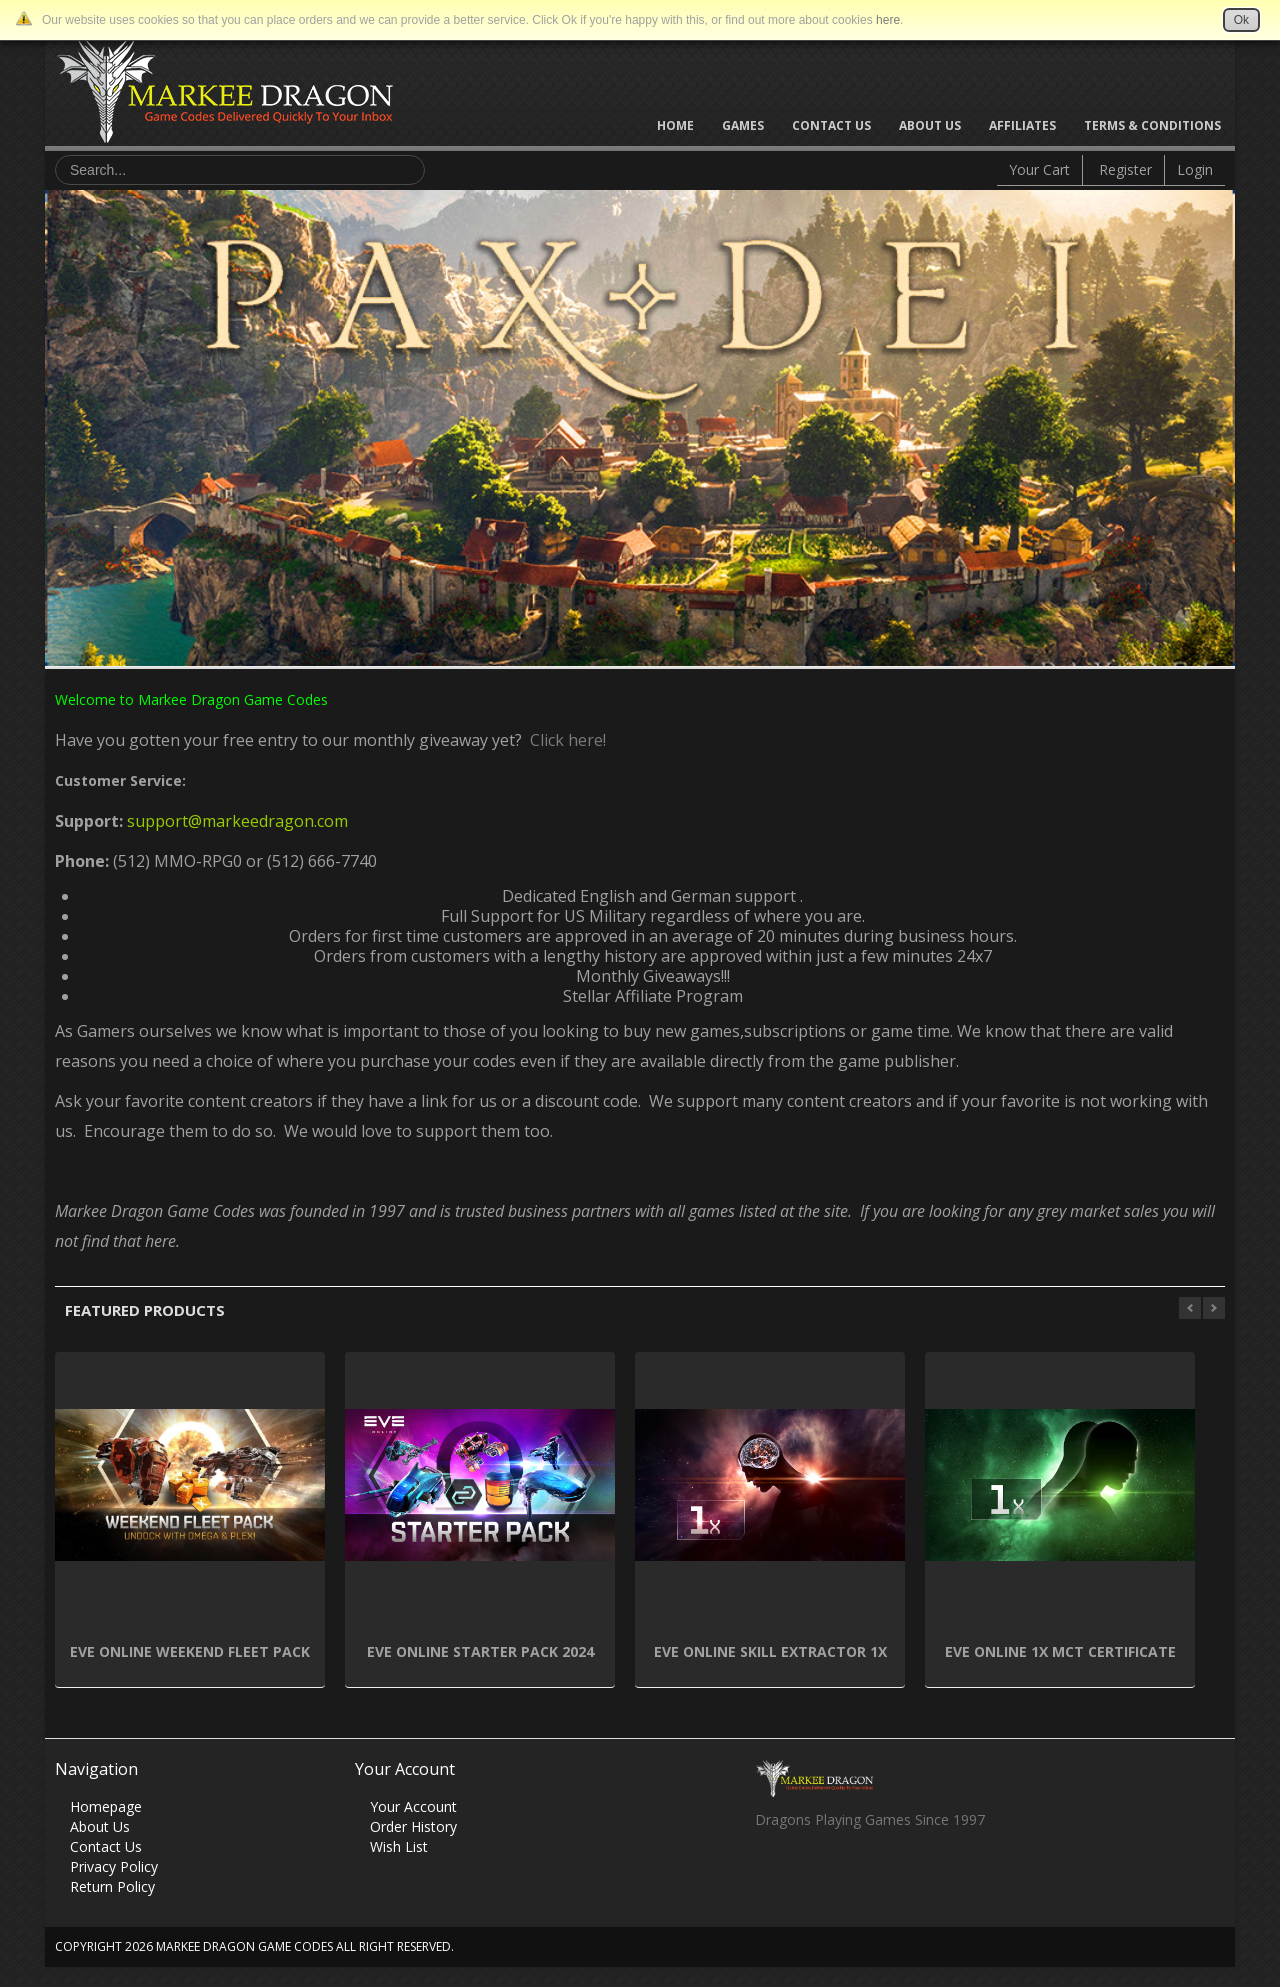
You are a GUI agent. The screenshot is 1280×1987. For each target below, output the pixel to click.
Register (1125, 169)
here (888, 20)
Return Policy (112, 1886)
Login (1195, 169)
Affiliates (1022, 125)
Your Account (413, 1806)
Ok (1241, 20)
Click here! (564, 740)
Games (743, 125)
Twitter (808, 1874)
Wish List (399, 1846)
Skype (847, 1874)
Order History (413, 1826)
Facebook (769, 1874)
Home (675, 125)
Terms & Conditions (1152, 125)
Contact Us (831, 125)
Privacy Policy (114, 1866)
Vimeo (886, 1874)
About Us (930, 125)
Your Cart (1039, 169)
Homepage (106, 1806)
